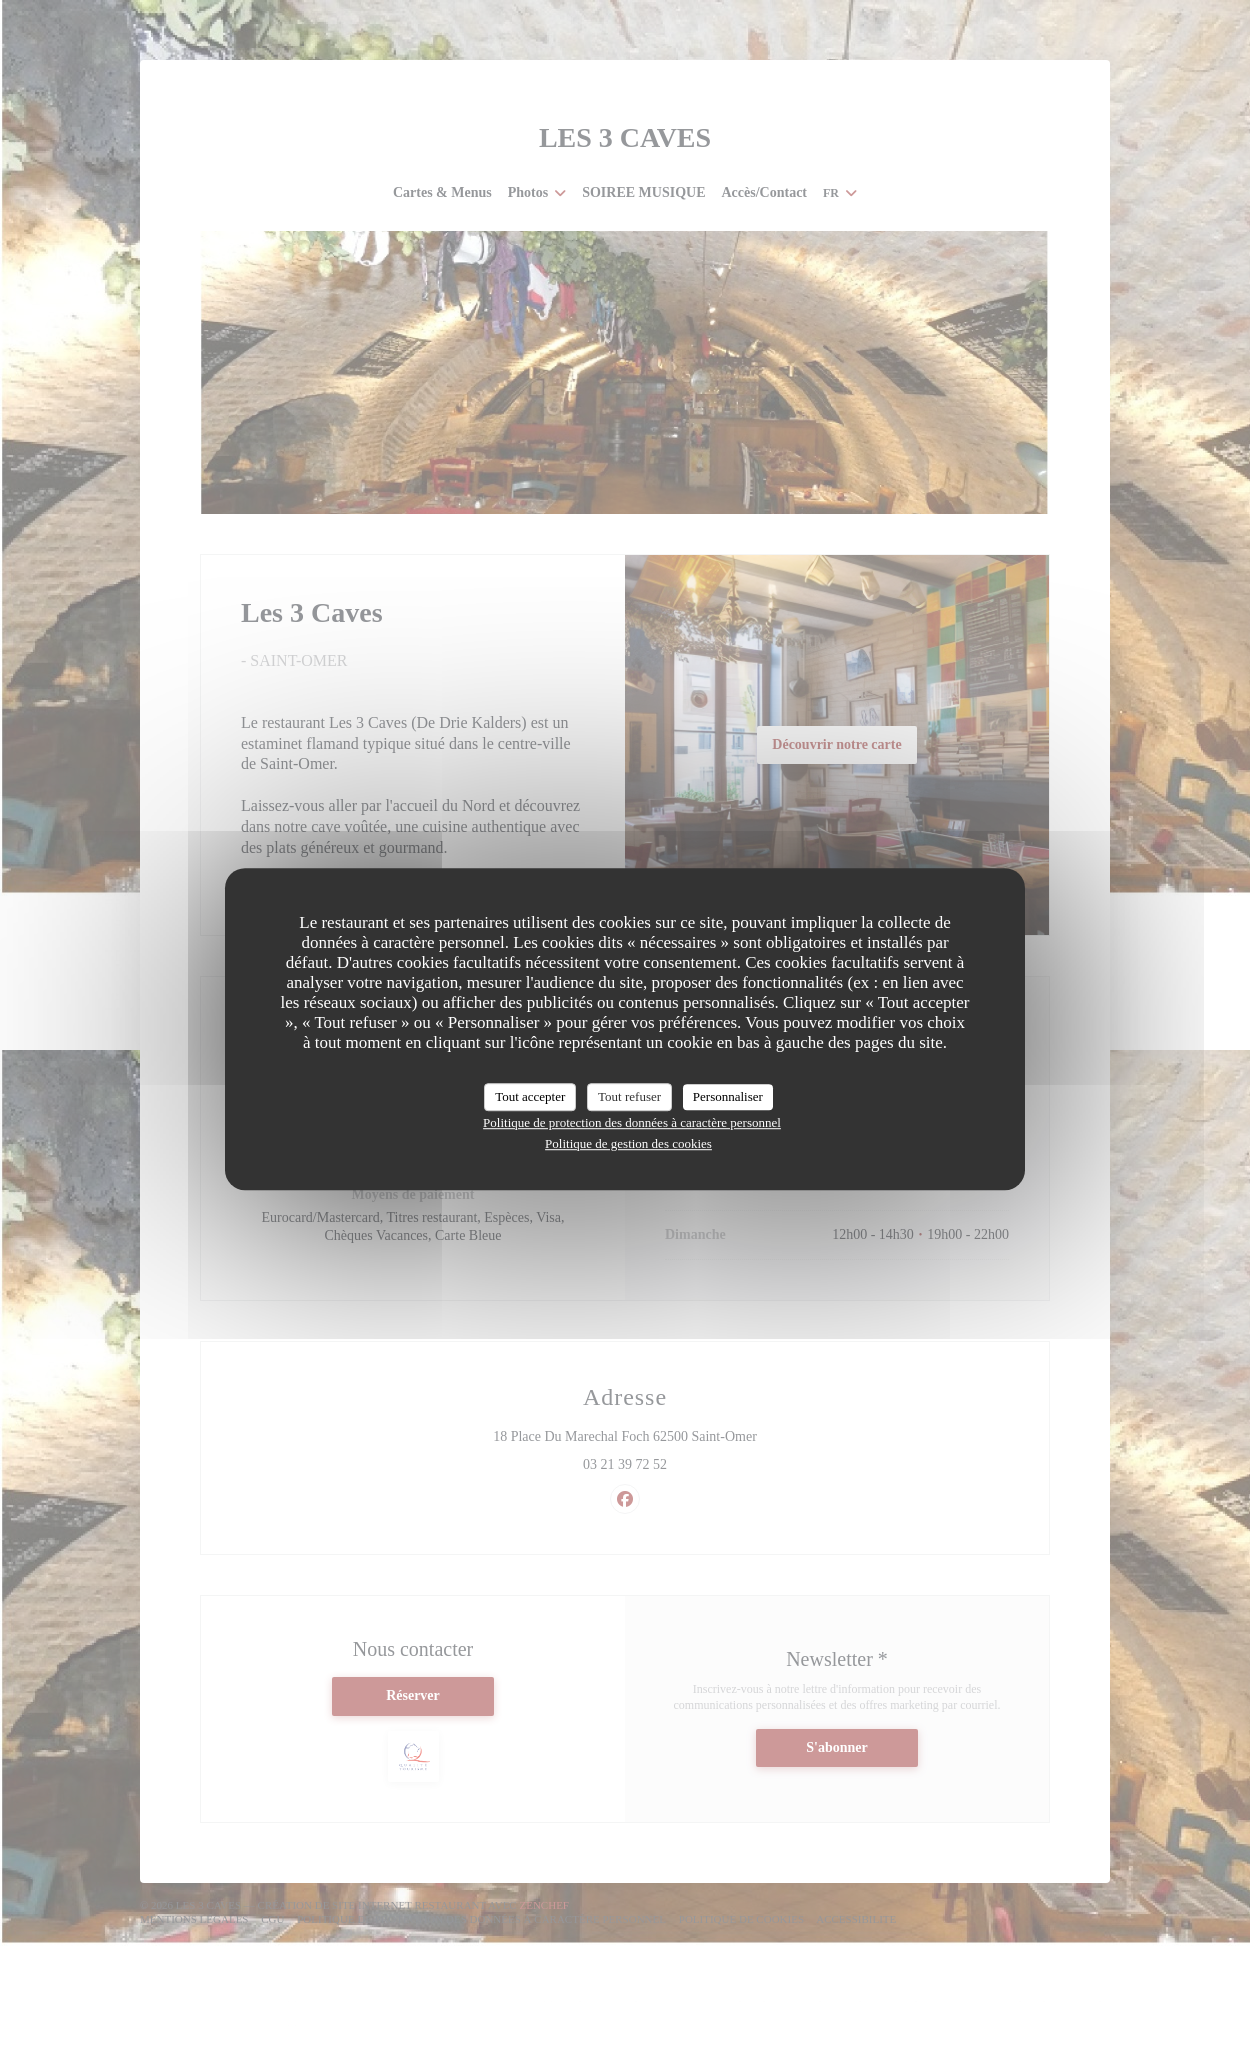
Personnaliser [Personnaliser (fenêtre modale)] (728, 1096)
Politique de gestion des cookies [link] (628, 1143)
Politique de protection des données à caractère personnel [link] (632, 1122)
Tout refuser (629, 1096)
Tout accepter (530, 1096)
